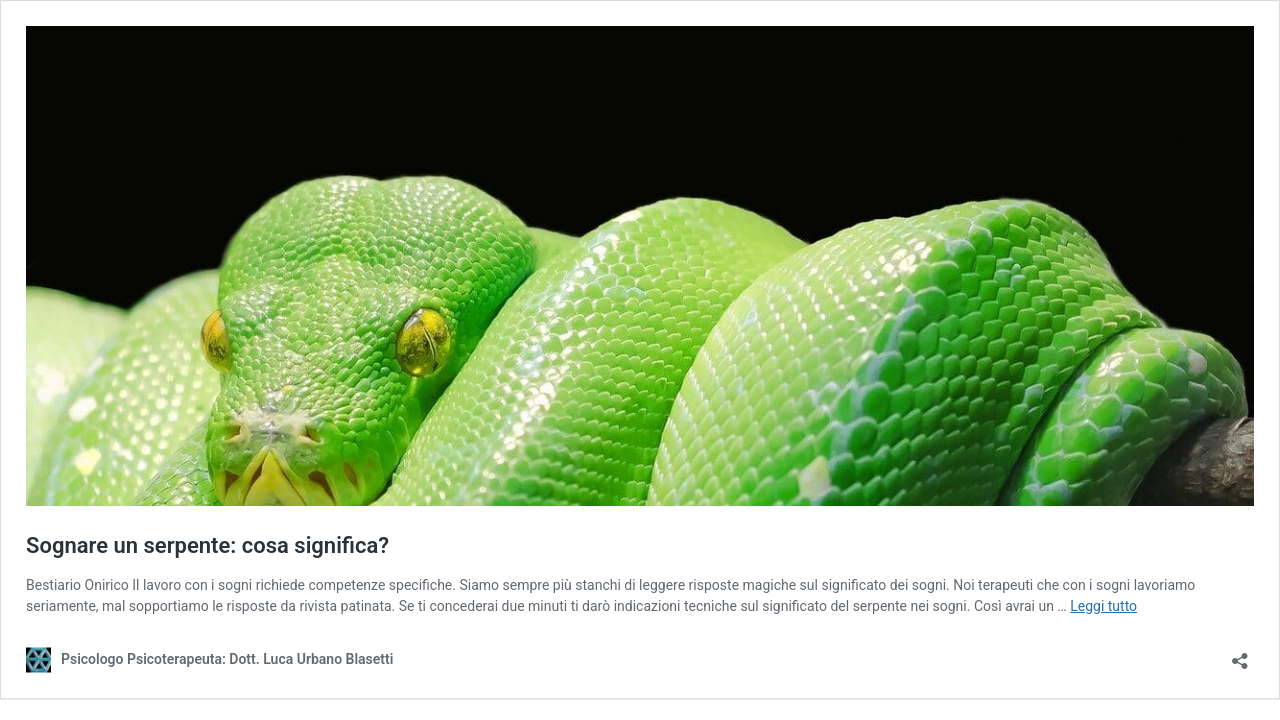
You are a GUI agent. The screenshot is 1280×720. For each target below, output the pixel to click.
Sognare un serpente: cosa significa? (207, 545)
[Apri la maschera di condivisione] (1240, 654)
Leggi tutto (1103, 606)
